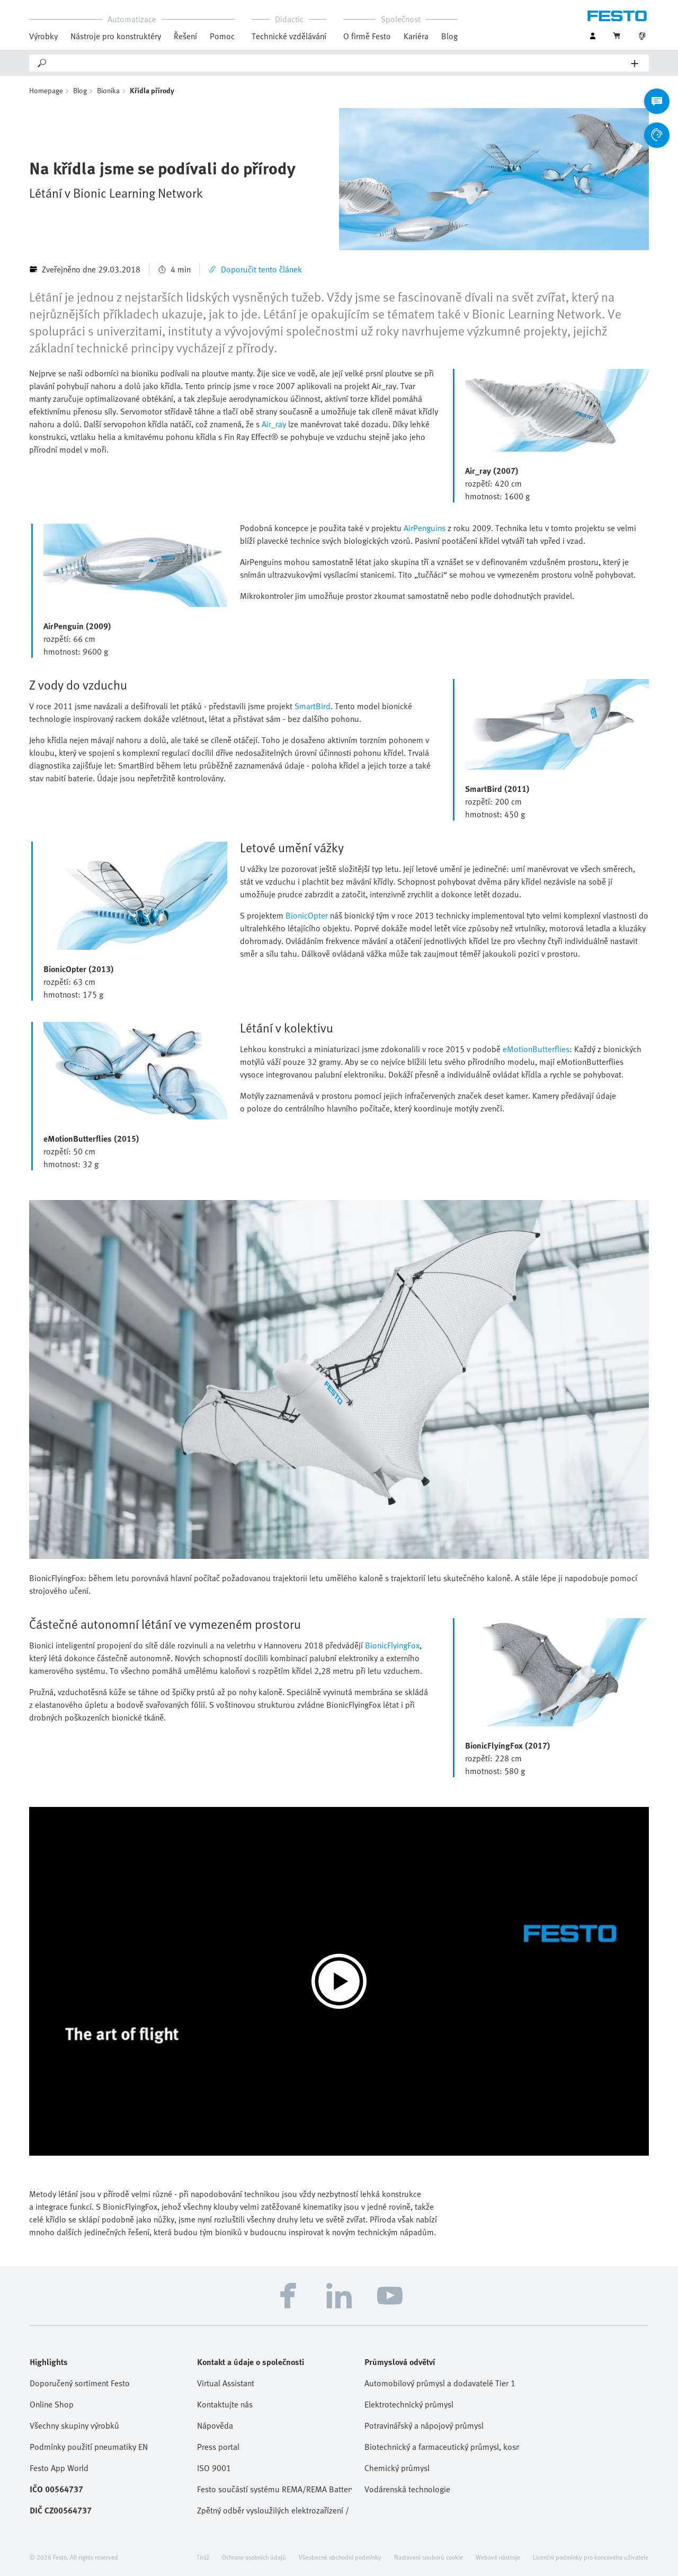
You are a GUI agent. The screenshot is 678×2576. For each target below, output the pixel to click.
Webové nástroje (498, 2557)
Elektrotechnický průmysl (408, 2404)
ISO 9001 (214, 2468)
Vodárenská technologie (407, 2489)
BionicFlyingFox (392, 1645)
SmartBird (313, 706)
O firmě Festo (367, 36)
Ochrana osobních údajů (254, 2557)
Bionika (108, 90)
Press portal (218, 2446)
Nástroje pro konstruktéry (115, 36)
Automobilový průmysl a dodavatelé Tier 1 (439, 2383)
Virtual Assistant (225, 2383)
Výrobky (43, 36)
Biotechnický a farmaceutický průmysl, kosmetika (441, 2446)
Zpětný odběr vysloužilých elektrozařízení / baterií (274, 2510)
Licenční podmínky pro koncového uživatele (590, 2557)
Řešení (185, 36)
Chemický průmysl (397, 2468)
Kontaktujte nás (225, 2404)
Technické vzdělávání (289, 36)
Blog (449, 36)
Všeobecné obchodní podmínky (340, 2557)
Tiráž (203, 2557)
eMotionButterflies (536, 1049)
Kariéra (416, 36)
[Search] (339, 63)
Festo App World (59, 2468)
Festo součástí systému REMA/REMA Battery (274, 2489)
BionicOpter (307, 915)
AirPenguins (424, 528)
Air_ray (274, 424)
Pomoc (222, 36)
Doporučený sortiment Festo (80, 2383)
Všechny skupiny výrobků (74, 2425)
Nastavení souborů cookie (428, 2557)
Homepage (46, 90)
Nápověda (215, 2425)
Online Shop (52, 2404)
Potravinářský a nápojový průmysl (424, 2425)
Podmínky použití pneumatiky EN (89, 2446)
